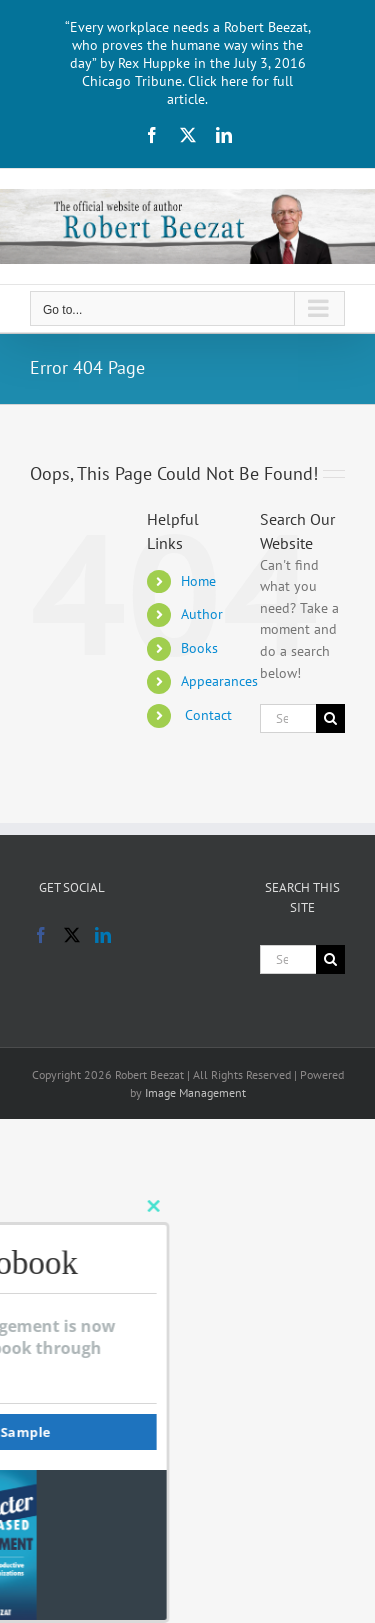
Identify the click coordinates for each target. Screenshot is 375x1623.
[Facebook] (41, 935)
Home (198, 581)
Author (202, 614)
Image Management (195, 1092)
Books (199, 648)
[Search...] (288, 718)
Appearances (219, 681)
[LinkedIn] (103, 935)
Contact (206, 715)
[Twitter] (72, 935)
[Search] (330, 718)
